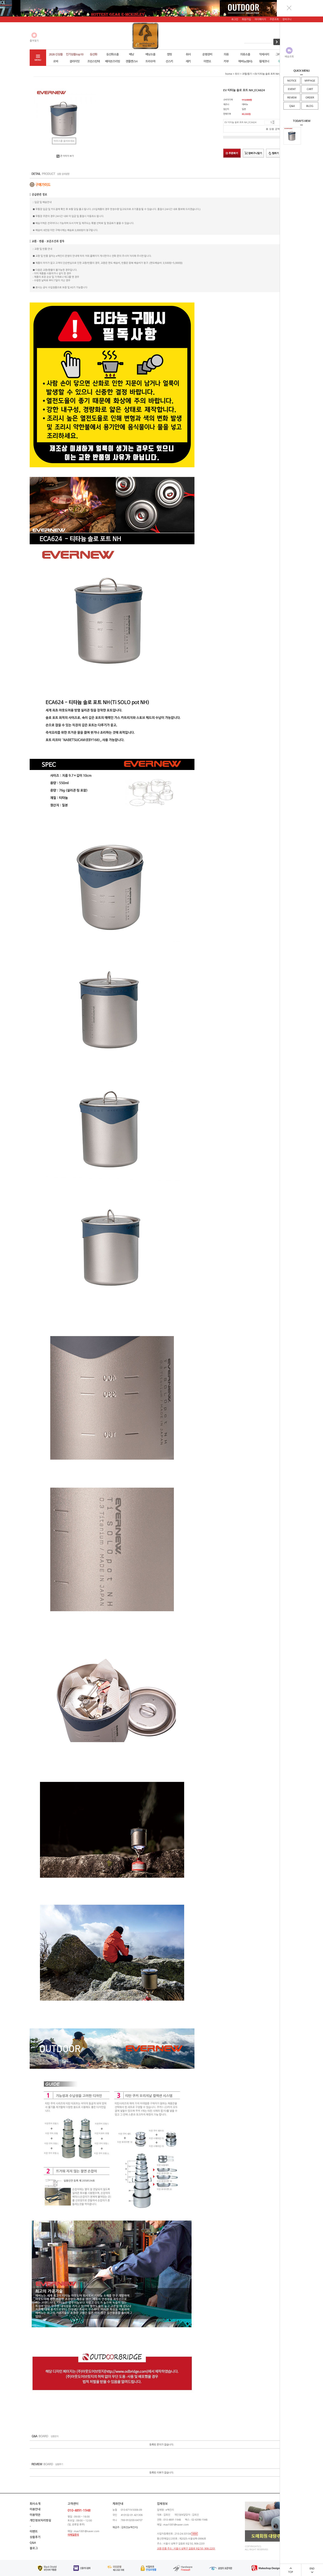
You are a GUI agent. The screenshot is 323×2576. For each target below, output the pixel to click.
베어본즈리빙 (112, 61)
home (228, 74)
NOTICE (291, 80)
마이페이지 (260, 19)
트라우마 (150, 61)
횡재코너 (264, 61)
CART (310, 89)
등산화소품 (112, 54)
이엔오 (207, 61)
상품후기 (35, 2537)
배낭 (131, 54)
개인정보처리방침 (40, 2520)
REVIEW (292, 97)
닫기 (289, 8)
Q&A (292, 106)
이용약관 (35, 2515)
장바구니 (286, 19)
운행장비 (207, 54)
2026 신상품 (56, 54)
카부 (226, 61)
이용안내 (35, 2509)
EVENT (292, 89)
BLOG (309, 106)
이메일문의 (73, 2534)
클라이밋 (75, 61)
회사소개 (35, 2504)
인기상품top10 (74, 54)
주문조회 (274, 19)
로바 (55, 61)
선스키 (169, 61)
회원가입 (246, 19)
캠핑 (169, 54)
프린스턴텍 (93, 61)
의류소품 (245, 54)
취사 (188, 54)
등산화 (93, 54)
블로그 (34, 2548)
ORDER (309, 97)
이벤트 (34, 2531)
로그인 (234, 19)
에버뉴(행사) (245, 61)
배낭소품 (150, 54)
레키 (188, 61)
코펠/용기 (247, 74)
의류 (226, 54)
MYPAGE (310, 80)
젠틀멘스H (131, 61)
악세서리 (264, 54)
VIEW (194, 2533)
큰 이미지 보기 (65, 155)
